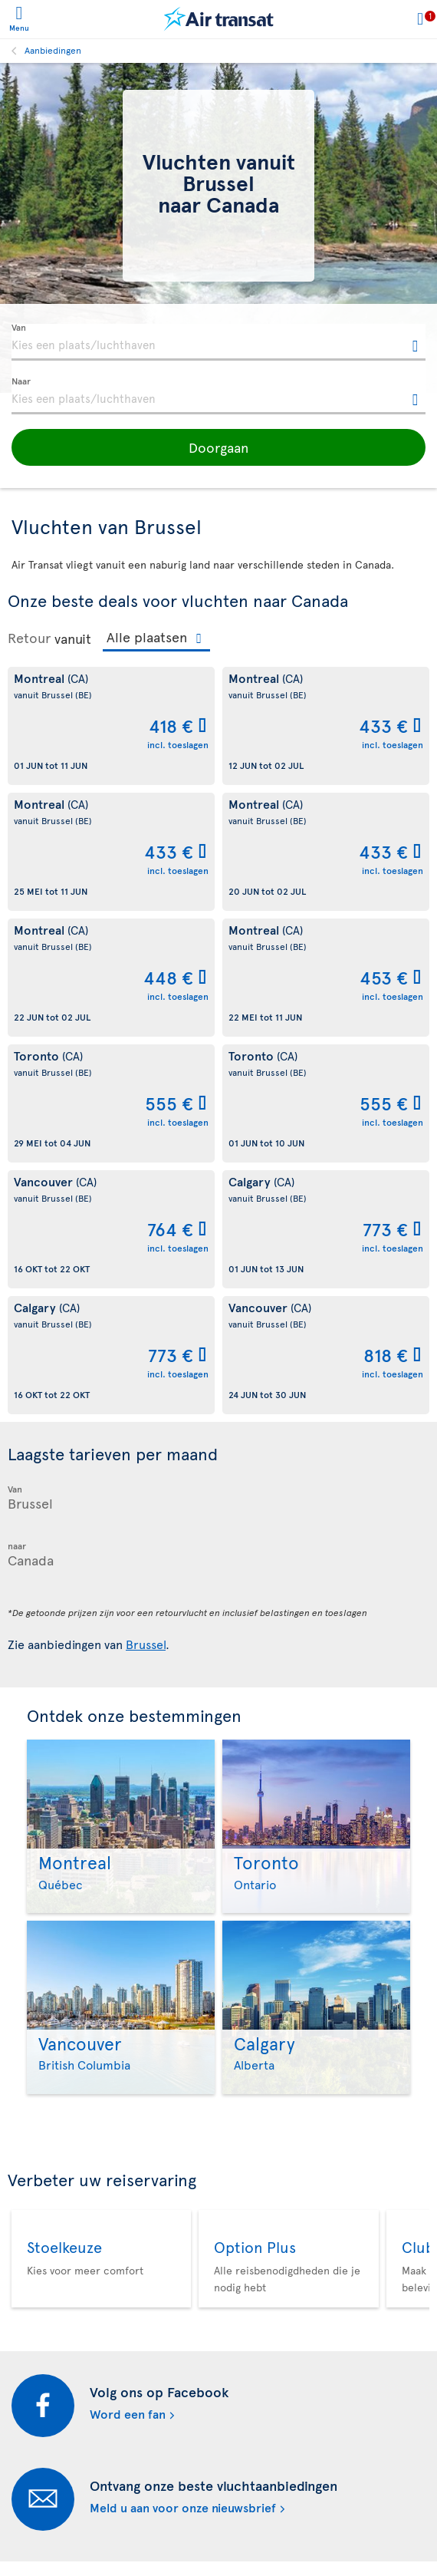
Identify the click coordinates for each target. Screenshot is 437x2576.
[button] (219, 447)
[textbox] (219, 342)
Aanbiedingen (53, 50)
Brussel (146, 1643)
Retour (29, 637)
